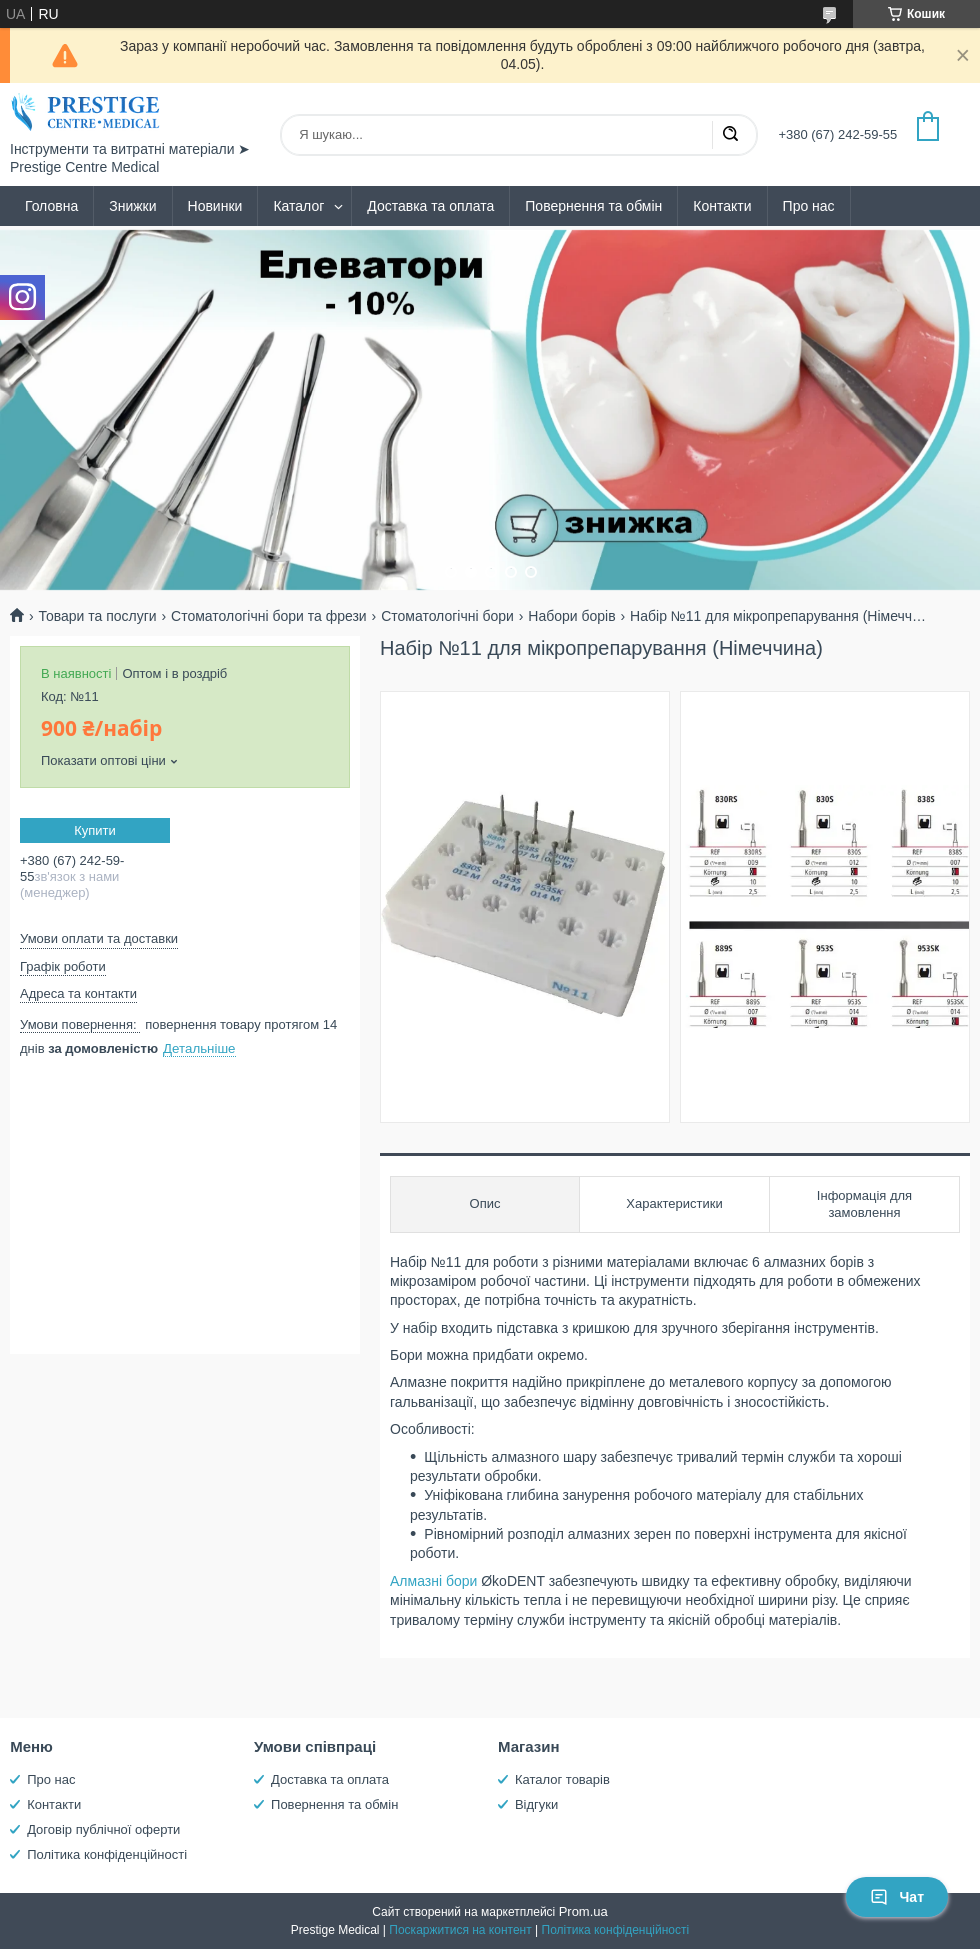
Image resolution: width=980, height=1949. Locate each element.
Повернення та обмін (593, 206)
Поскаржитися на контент (460, 1930)
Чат (897, 1897)
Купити (95, 830)
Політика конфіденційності (107, 1854)
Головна (51, 206)
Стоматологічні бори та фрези (269, 616)
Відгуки (536, 1804)
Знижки (132, 206)
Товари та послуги (97, 616)
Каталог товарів (562, 1779)
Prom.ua (583, 1911)
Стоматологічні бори (447, 616)
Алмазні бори (433, 1581)
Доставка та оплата (430, 206)
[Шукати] (730, 135)
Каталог (298, 206)
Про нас (809, 206)
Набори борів (571, 616)
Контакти (722, 206)
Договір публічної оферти (103, 1829)
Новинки (215, 206)
